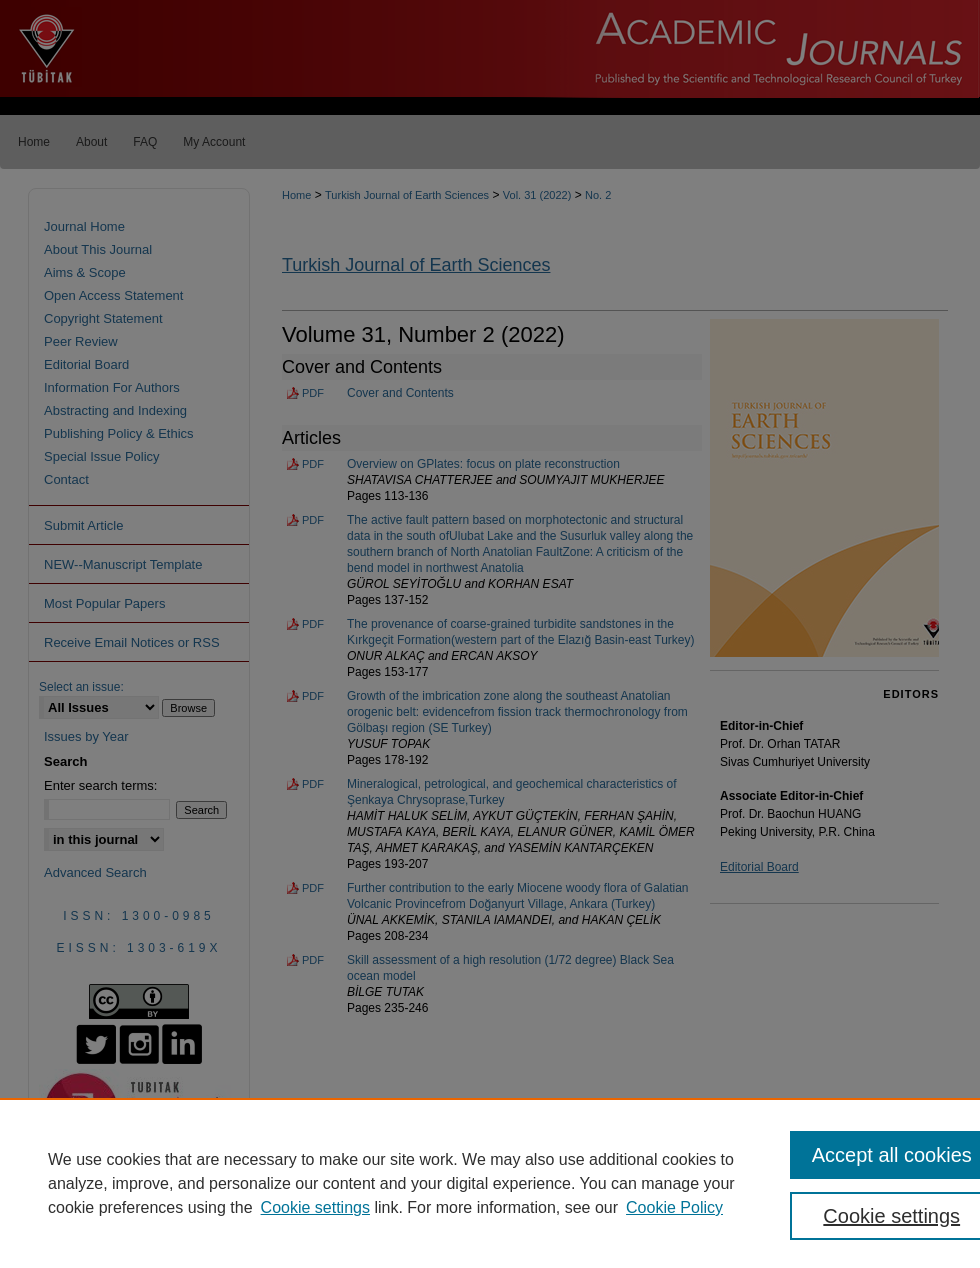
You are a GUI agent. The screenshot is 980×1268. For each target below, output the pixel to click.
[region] (490, 1183)
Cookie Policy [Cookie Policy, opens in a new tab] (674, 1207)
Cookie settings (315, 1207)
